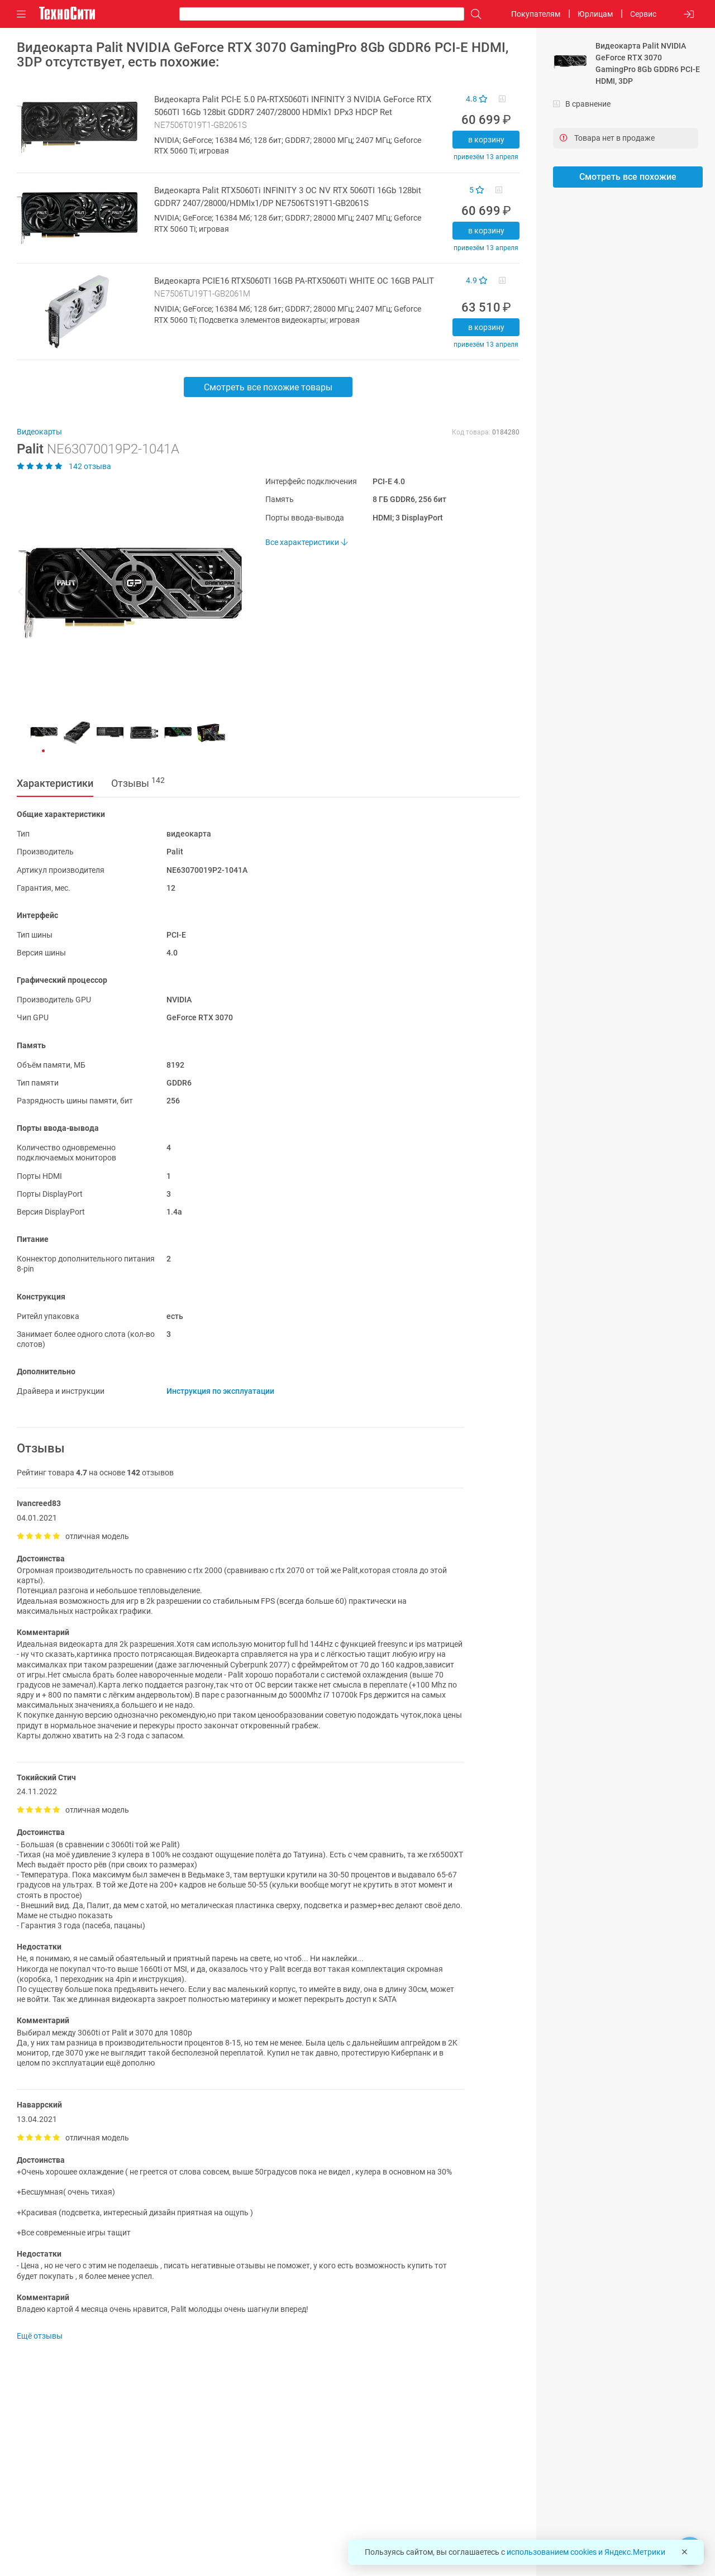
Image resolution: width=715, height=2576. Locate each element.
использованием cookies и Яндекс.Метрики (586, 2552)
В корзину (486, 139)
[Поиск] (473, 14)
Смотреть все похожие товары (268, 387)
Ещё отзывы (40, 2335)
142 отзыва (64, 466)
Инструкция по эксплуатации (220, 1391)
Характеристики (55, 783)
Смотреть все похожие (627, 176)
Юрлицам (595, 13)
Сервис (643, 13)
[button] (124, 593)
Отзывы (138, 782)
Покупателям (535, 13)
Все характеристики (306, 542)
